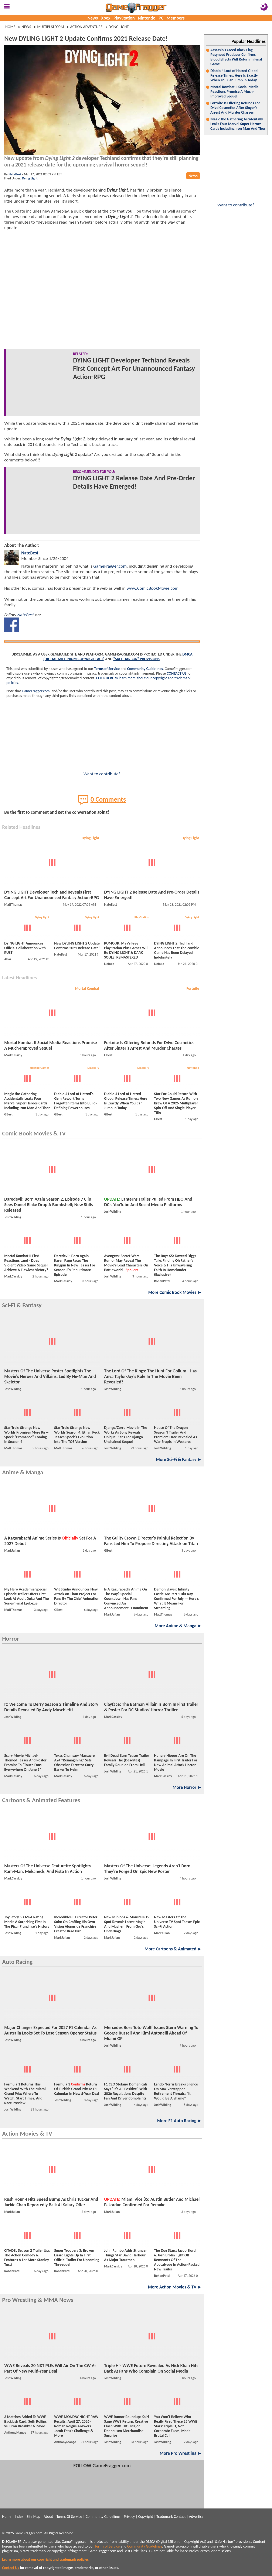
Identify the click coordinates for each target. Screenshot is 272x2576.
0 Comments (102, 800)
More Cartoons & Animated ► (173, 1949)
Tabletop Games (38, 1068)
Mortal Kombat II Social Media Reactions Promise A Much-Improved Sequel (234, 92)
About (48, 2516)
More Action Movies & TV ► (175, 2287)
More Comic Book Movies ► (175, 1292)
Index (19, 2516)
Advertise (196, 2516)
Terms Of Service (69, 2516)
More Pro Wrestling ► (181, 2453)
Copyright (145, 2516)
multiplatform (50, 26)
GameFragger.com (110, 566)
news (26, 26)
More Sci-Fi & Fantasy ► (179, 1459)
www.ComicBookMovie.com (152, 588)
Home (10, 26)
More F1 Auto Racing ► (179, 2120)
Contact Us (10, 2567)
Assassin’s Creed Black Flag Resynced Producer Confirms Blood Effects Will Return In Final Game (236, 57)
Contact (180, 2516)
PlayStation (124, 18)
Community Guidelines (145, 668)
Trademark (164, 2516)
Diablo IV (93, 1068)
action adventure (86, 26)
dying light (119, 26)
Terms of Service (107, 668)
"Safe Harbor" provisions (136, 659)
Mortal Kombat (87, 988)
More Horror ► (187, 1787)
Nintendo (147, 18)
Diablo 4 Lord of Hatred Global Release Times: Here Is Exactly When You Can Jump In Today (234, 75)
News (92, 18)
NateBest (14, 174)
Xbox (105, 18)
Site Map (33, 2516)
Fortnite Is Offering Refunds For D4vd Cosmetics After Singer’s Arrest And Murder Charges (235, 108)
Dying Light (30, 178)
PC (161, 18)
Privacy (129, 2516)
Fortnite (192, 988)
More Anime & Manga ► (178, 1626)
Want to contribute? (102, 771)
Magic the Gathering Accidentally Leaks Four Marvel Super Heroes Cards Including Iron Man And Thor (238, 124)
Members (176, 18)
